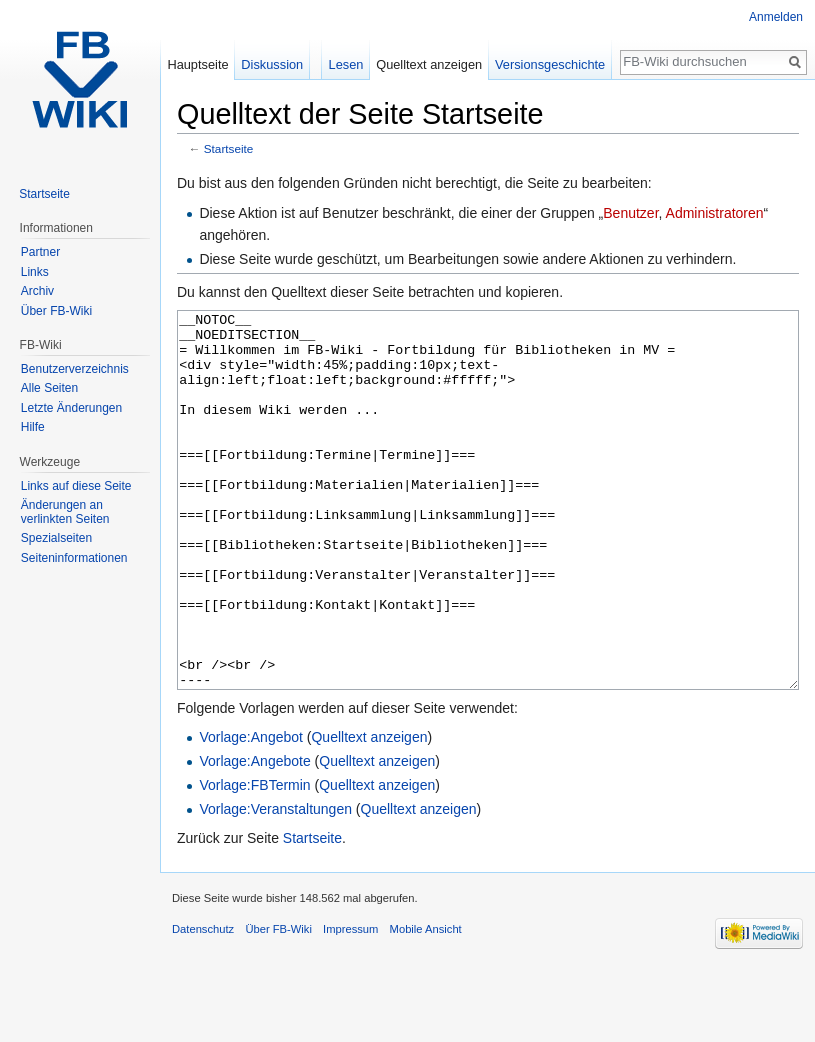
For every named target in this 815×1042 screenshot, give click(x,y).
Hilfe (33, 427)
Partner (40, 252)
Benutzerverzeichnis (75, 369)
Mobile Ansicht (426, 1004)
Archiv (37, 291)
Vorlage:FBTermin (254, 860)
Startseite (229, 148)
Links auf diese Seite (76, 486)
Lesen (346, 64)
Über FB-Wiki (56, 311)
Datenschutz (203, 1004)
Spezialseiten (56, 538)
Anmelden (776, 17)
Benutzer (630, 213)
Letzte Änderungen (71, 408)
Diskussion (272, 64)
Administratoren (715, 213)
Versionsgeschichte (550, 64)
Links (35, 272)
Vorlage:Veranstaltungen (275, 884)
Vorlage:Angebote (254, 836)
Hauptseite (197, 64)
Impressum (350, 1004)
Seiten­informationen (74, 558)
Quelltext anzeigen (369, 812)
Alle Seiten (49, 388)
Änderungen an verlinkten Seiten (65, 512)
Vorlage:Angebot (251, 812)
